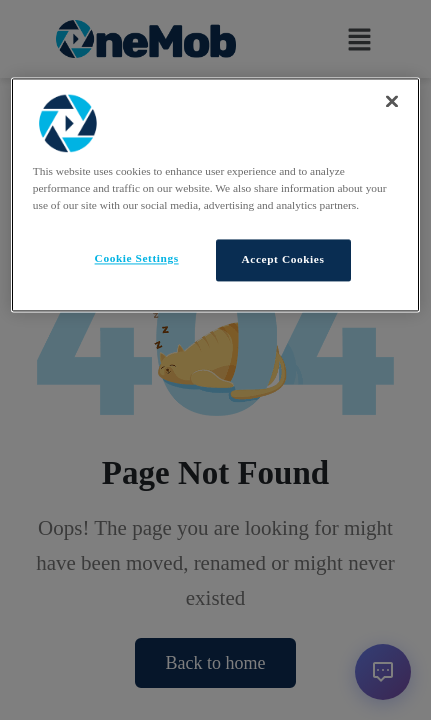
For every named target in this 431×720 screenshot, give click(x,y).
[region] (215, 194)
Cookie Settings (137, 259)
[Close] (392, 101)
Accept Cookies (283, 260)
